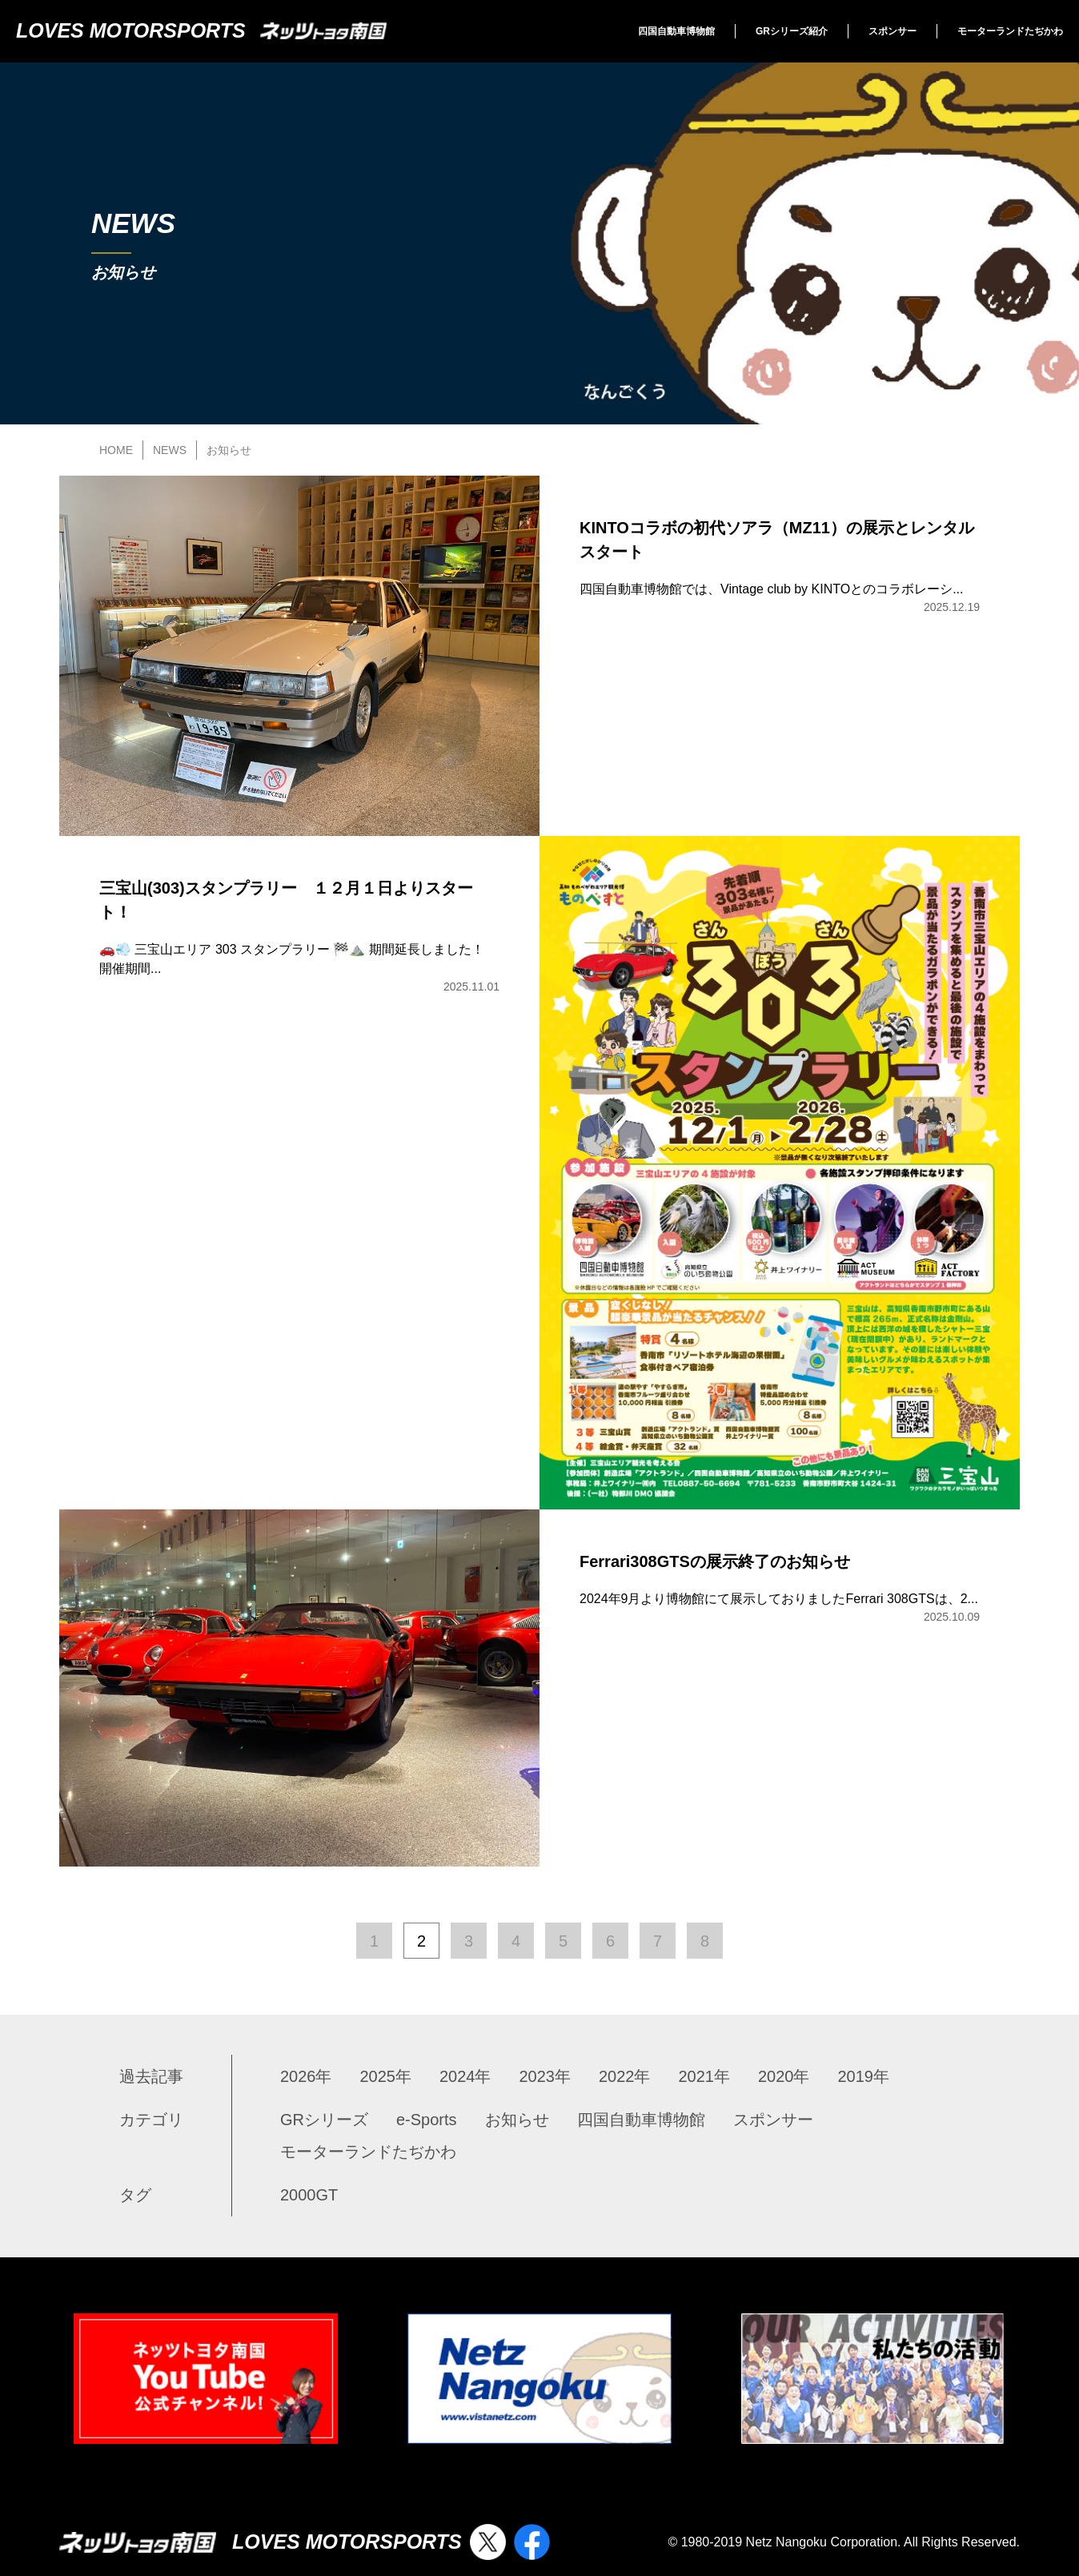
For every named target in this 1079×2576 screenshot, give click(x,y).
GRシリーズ (324, 2119)
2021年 (705, 2076)
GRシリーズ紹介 (792, 31)
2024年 (465, 2076)
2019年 (864, 2076)
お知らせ (517, 2119)
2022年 (625, 2076)
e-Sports (426, 2119)
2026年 (306, 2076)
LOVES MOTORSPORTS (201, 30)
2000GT (309, 2195)
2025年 (386, 2076)
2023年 (545, 2076)
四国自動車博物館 (676, 31)
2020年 (784, 2076)
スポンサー (892, 31)
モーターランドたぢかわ (1010, 31)
